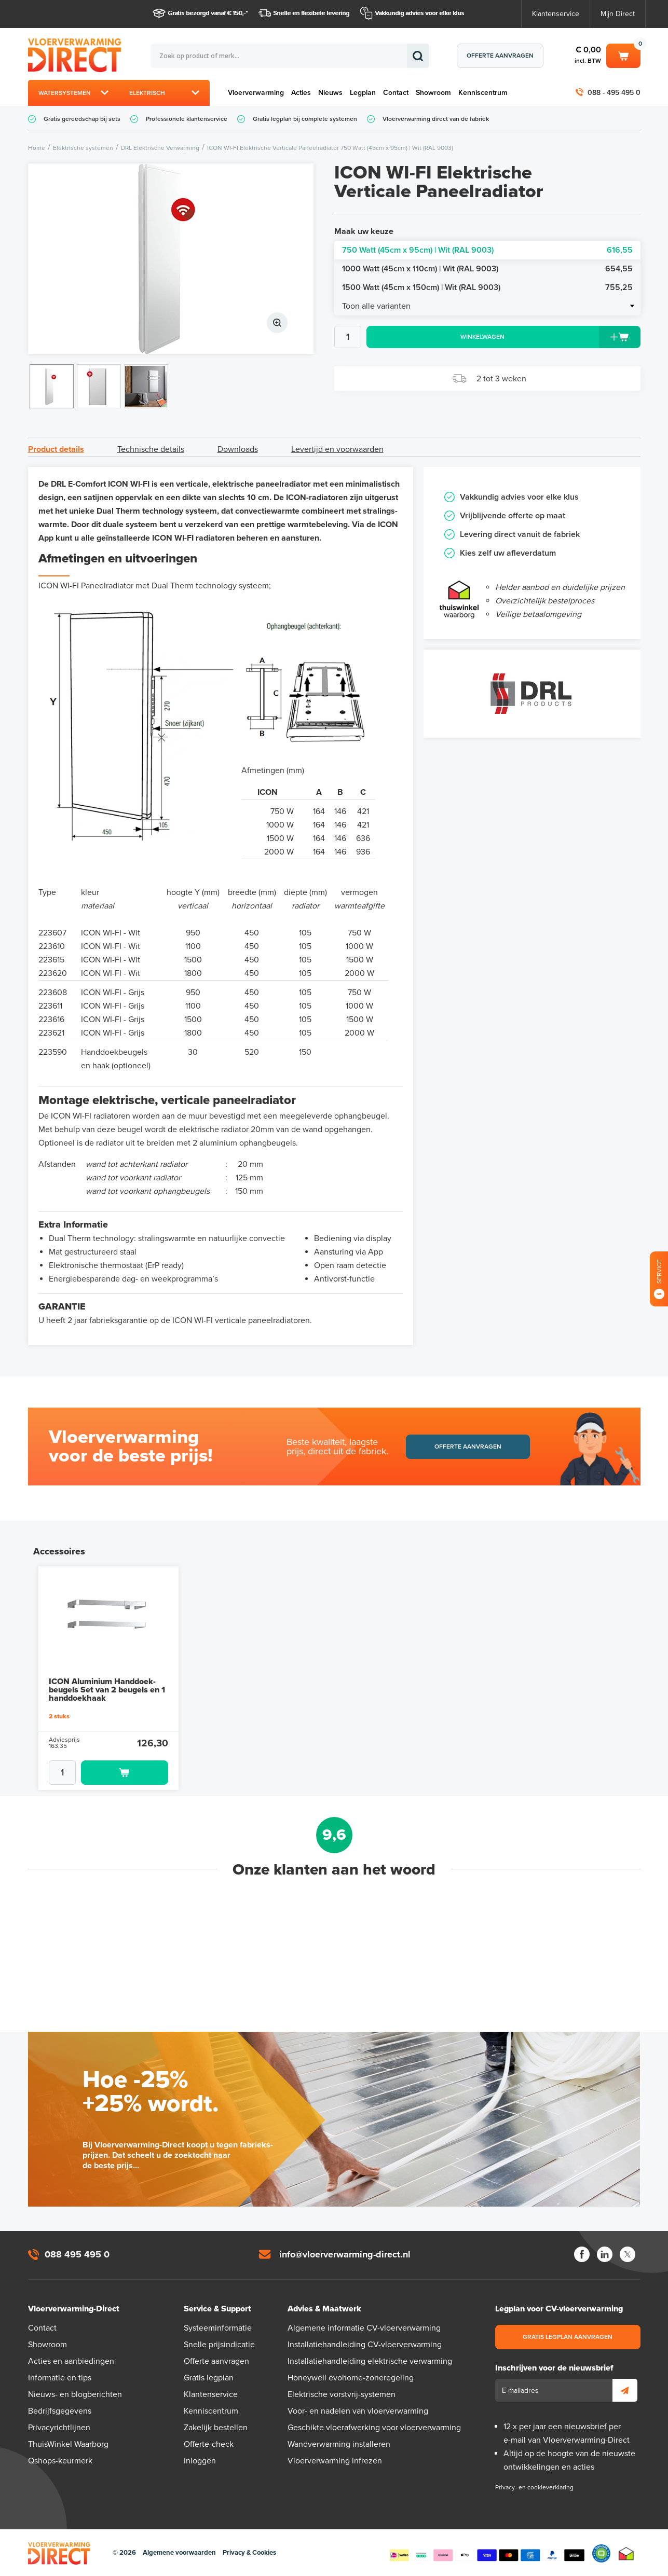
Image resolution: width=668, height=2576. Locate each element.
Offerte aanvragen (500, 55)
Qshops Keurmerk (601, 2553)
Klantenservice (555, 13)
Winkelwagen (623, 55)
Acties (301, 92)
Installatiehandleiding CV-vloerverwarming (365, 2344)
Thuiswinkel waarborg (626, 2553)
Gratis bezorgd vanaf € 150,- (207, 13)
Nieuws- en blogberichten (75, 2394)
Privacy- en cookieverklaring (534, 2487)
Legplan (363, 92)
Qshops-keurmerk (60, 2461)
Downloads (237, 449)
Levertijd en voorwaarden (337, 449)
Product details (56, 449)
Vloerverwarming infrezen (335, 2461)
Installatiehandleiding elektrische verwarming (370, 2361)
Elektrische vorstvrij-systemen (342, 2394)
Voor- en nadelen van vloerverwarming (358, 2411)
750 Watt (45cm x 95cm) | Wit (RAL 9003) (487, 250)
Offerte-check (209, 2444)
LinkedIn (604, 2254)
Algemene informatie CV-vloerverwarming (364, 2328)
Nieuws (330, 92)
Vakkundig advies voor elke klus (420, 13)
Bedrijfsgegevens (59, 2411)
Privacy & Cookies (249, 2553)
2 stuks (59, 1716)
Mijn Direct (618, 13)
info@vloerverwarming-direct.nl (345, 2254)
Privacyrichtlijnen (59, 2427)
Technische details (150, 449)
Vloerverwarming (256, 92)
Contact (395, 92)
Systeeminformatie (218, 2328)
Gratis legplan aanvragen (567, 2336)
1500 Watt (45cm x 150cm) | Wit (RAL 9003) (487, 287)
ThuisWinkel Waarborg (68, 2444)
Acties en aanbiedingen (71, 2361)
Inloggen (200, 2461)
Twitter (627, 2254)
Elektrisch (147, 93)
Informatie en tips (59, 2378)
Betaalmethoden (486, 2553)
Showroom (433, 92)
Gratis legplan (209, 2378)
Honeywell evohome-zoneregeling (351, 2378)
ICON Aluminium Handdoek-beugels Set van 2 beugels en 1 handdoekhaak (107, 1689)
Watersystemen (64, 93)
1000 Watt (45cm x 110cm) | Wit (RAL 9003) (487, 268)
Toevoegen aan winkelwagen (124, 1772)
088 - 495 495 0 (614, 92)
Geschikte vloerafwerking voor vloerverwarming (374, 2427)
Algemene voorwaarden (179, 2553)
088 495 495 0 (77, 2254)
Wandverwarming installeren (339, 2444)
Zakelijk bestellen (216, 2427)
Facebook (582, 2254)
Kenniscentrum (483, 92)
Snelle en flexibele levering (312, 13)
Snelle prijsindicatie (219, 2344)
